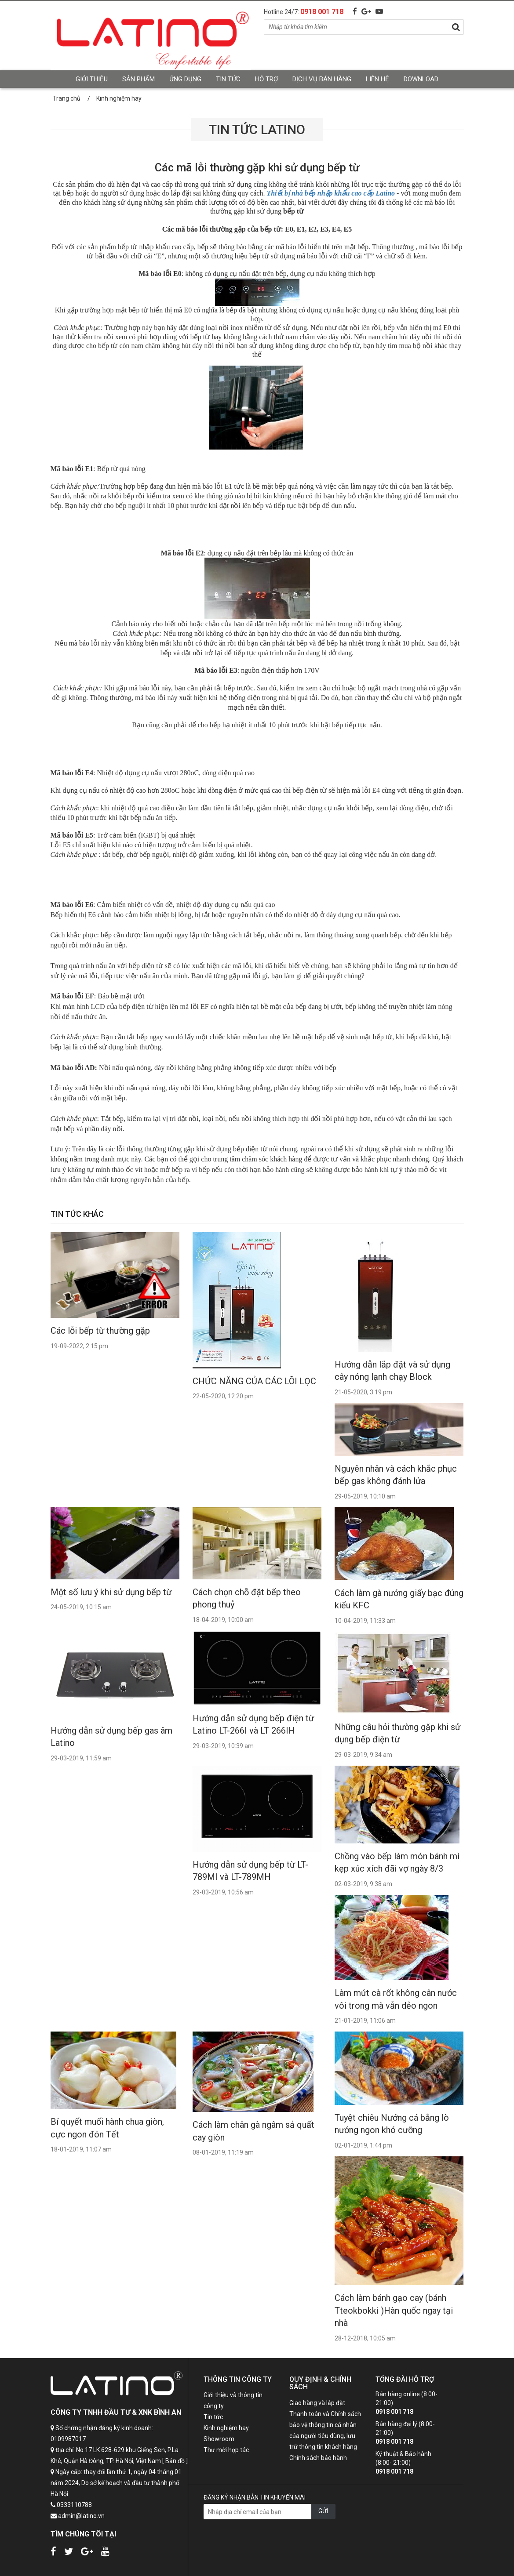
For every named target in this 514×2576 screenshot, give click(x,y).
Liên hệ (377, 79)
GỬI (323, 2510)
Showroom (219, 2438)
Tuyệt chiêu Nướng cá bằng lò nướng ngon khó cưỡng (392, 2124)
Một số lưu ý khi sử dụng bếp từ (111, 1592)
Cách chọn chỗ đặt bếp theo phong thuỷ (247, 1598)
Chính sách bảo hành (318, 2457)
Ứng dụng (185, 79)
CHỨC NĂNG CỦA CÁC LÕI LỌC (254, 1381)
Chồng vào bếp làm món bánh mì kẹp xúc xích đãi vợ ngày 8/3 (397, 1862)
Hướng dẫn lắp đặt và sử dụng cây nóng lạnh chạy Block (392, 1370)
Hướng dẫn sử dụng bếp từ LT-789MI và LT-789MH (250, 1871)
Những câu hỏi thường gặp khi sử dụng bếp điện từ (397, 1733)
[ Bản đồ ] (175, 2460)
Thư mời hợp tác (226, 2449)
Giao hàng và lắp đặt (317, 2402)
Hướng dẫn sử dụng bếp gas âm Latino (111, 1737)
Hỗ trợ (266, 79)
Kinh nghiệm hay (226, 2427)
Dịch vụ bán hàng (321, 79)
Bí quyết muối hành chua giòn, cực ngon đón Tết (107, 2128)
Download (421, 79)
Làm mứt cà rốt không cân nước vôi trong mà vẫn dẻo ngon (396, 1999)
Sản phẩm (138, 79)
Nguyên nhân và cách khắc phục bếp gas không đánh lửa (396, 1475)
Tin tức (228, 79)
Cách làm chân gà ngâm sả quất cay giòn (253, 2131)
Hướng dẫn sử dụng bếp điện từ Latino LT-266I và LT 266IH (253, 1724)
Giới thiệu (92, 79)
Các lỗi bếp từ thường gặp (100, 1330)
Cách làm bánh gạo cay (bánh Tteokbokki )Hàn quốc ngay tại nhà (394, 2310)
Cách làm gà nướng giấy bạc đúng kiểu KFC (399, 1599)
